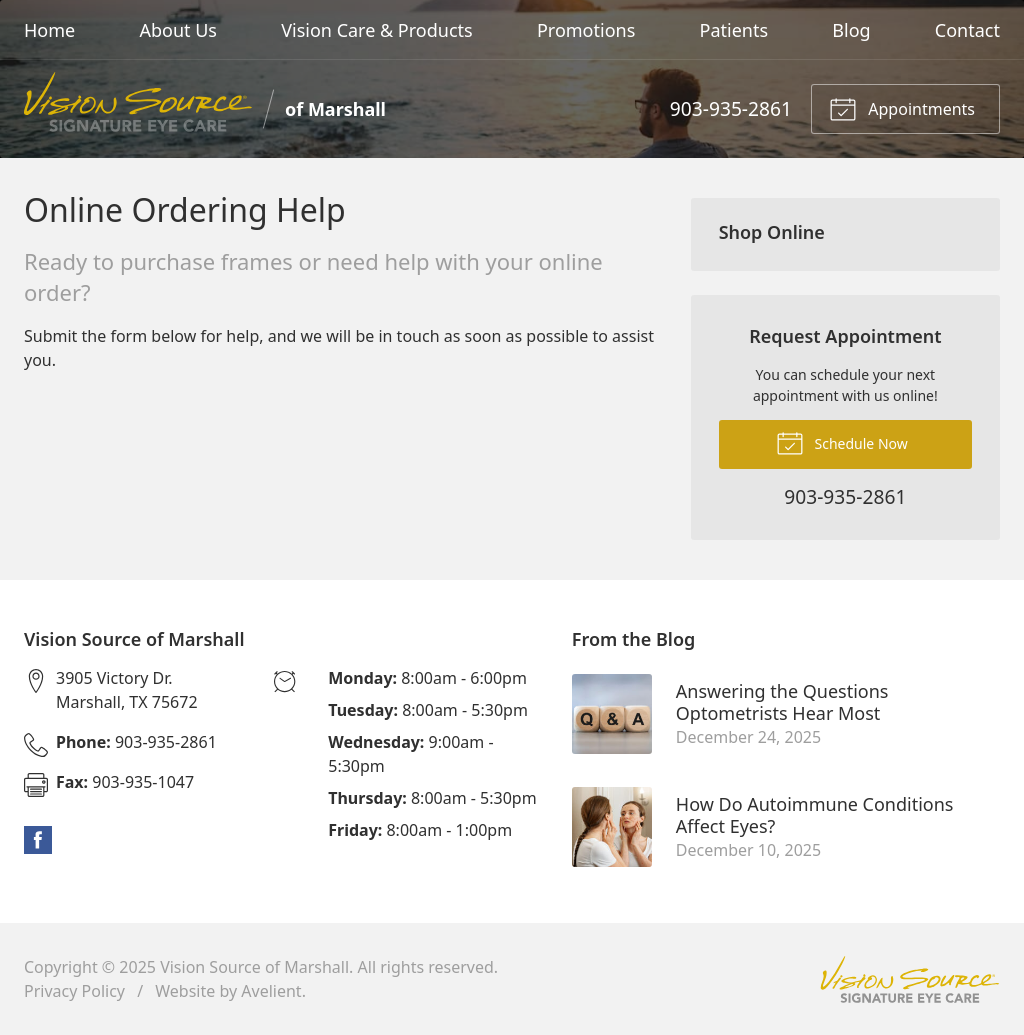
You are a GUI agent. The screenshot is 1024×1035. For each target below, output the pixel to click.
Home (49, 30)
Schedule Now (842, 442)
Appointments (902, 108)
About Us (178, 30)
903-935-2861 (731, 108)
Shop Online (772, 232)
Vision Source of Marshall (254, 967)
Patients (734, 30)
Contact (967, 30)
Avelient (271, 991)
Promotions (586, 30)
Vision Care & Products (376, 30)
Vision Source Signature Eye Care (910, 979)
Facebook (38, 840)
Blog (851, 30)
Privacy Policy (74, 991)
